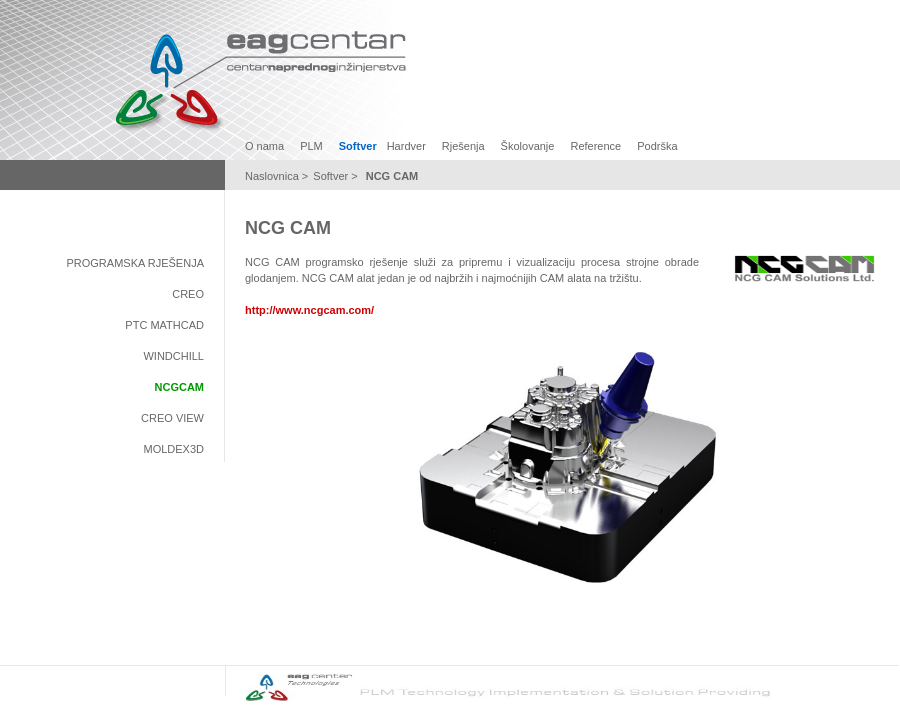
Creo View (172, 418)
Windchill (173, 356)
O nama (264, 146)
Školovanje (528, 146)
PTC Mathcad (164, 325)
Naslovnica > (276, 176)
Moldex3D (173, 449)
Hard (399, 146)
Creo (188, 294)
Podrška (657, 146)
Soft (323, 176)
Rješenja (463, 146)
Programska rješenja (135, 263)
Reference (595, 146)
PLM (311, 146)
